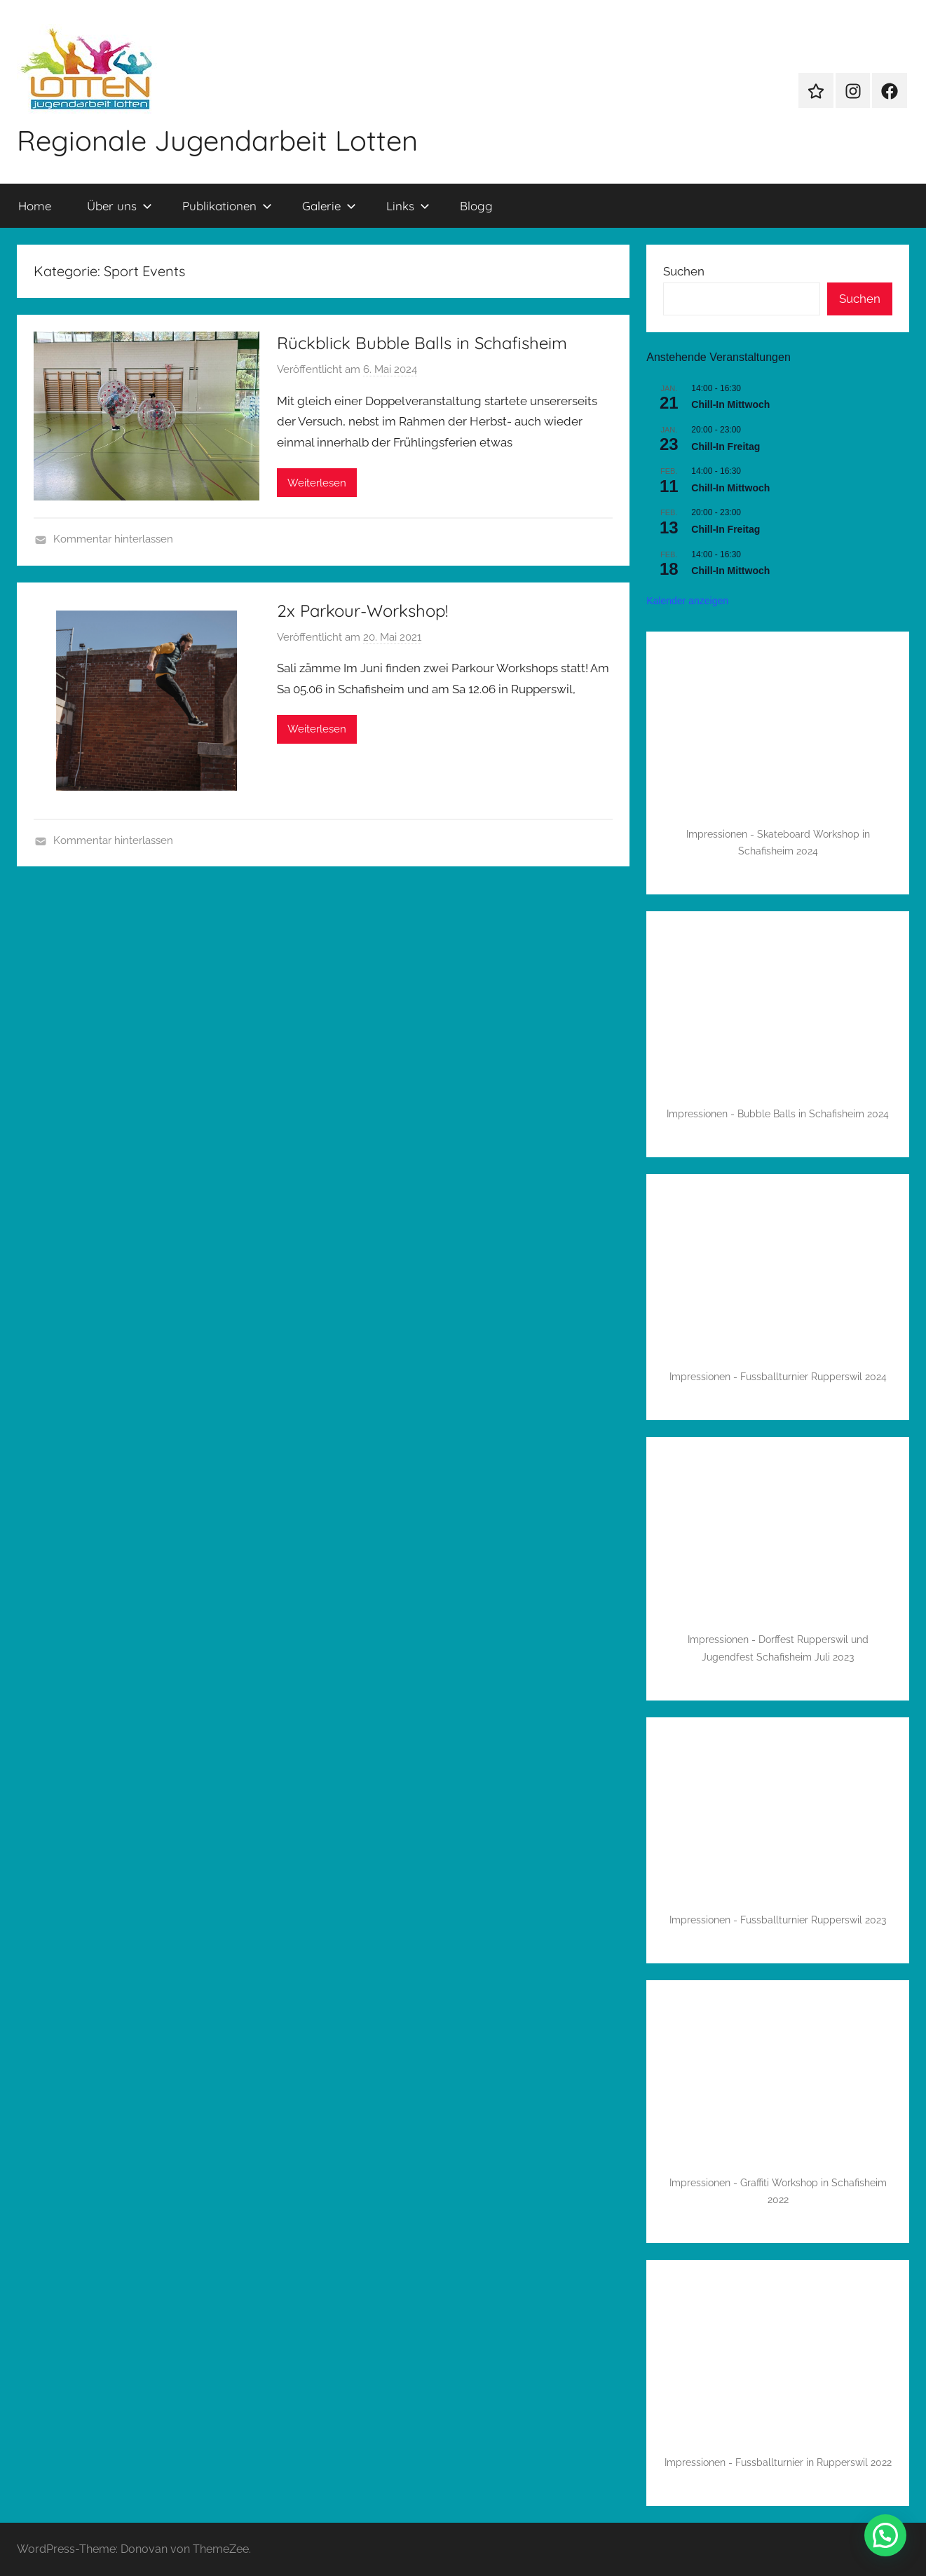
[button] (885, 2535)
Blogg (476, 205)
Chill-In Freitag (725, 446)
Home (34, 205)
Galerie (329, 205)
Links (408, 205)
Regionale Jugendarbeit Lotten (217, 140)
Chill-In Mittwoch (730, 404)
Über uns (119, 205)
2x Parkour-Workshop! (362, 610)
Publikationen (227, 205)
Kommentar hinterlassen (113, 539)
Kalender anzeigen (687, 600)
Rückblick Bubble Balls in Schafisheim (422, 342)
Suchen (683, 271)
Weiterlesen (316, 483)
